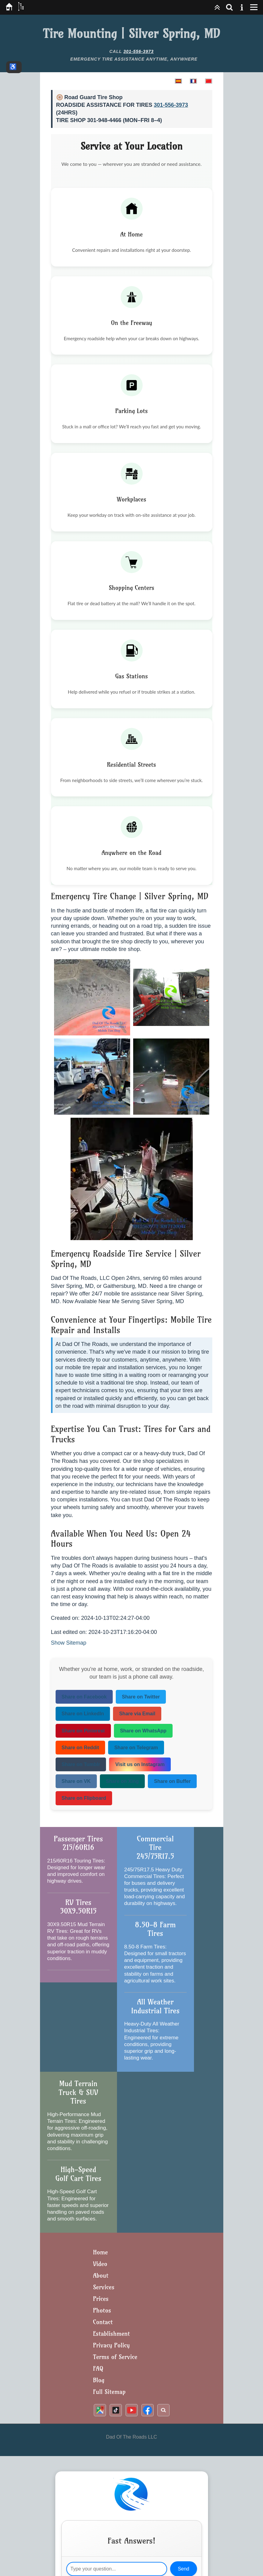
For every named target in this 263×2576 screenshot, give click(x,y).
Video (100, 2264)
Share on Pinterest (83, 1730)
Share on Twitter (141, 1696)
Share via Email (137, 1713)
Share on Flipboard (84, 1798)
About (100, 2275)
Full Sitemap (109, 2391)
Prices (101, 2298)
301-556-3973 (138, 51)
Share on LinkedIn (83, 1713)
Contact (103, 2322)
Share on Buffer (172, 1781)
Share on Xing (122, 1781)
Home (100, 2252)
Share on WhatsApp (143, 1730)
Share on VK (76, 1781)
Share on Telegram (136, 1747)
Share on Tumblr (81, 1764)
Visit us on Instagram (140, 1764)
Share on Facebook (84, 1696)
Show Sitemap (68, 1643)
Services (104, 2287)
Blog (98, 2380)
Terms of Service (115, 2357)
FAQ (98, 2368)
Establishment (111, 2333)
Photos (102, 2310)
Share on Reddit (80, 1747)
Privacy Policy (111, 2345)
